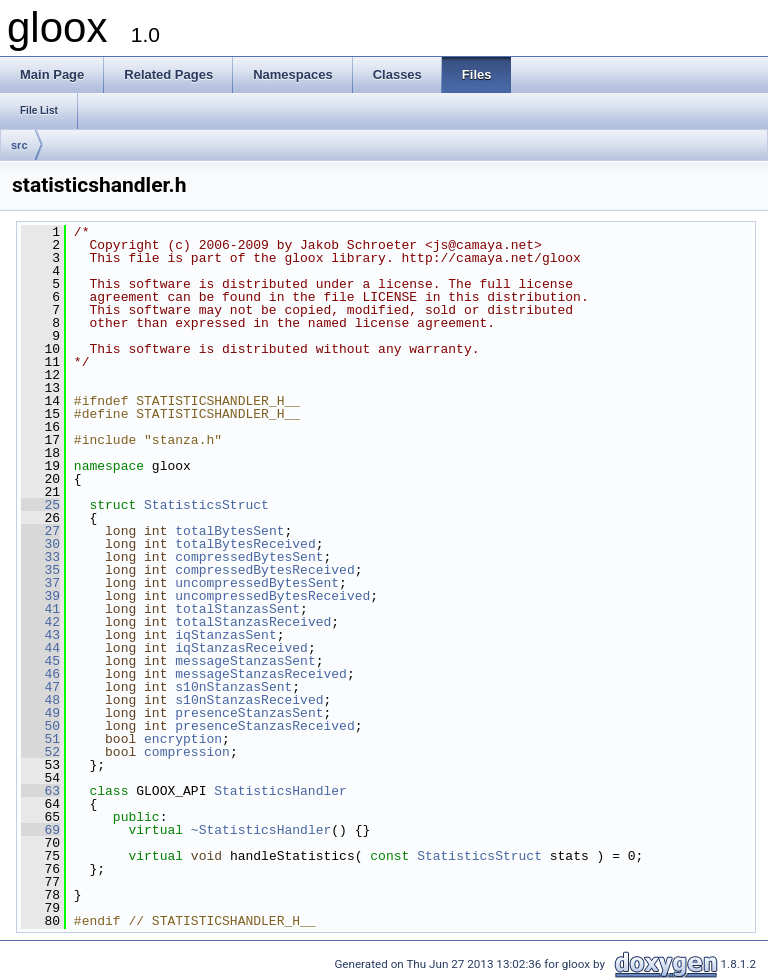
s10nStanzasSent (233, 687)
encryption (183, 739)
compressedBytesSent (249, 557)
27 (40, 531)
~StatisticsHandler (261, 830)
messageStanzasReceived (261, 674)
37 (40, 583)
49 (40, 713)
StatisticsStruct (206, 505)
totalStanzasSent (237, 609)
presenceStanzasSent (249, 713)
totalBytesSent (229, 531)
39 (40, 596)
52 (40, 752)
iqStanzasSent (225, 635)
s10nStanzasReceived (249, 700)
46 (40, 674)
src (19, 145)
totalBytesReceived (245, 544)
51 (40, 739)
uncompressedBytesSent (257, 583)
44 (40, 648)
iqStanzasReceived (241, 648)
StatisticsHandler (280, 791)
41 (40, 609)
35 (40, 570)
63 (40, 791)
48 (40, 700)
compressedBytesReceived (264, 570)
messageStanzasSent (245, 661)
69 (40, 830)
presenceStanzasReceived (264, 726)
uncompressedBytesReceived (272, 596)
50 (40, 726)
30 (40, 544)
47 (40, 687)
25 (40, 505)
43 (40, 635)
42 (40, 622)
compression (187, 752)
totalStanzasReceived (253, 622)
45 (40, 661)
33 (40, 557)
